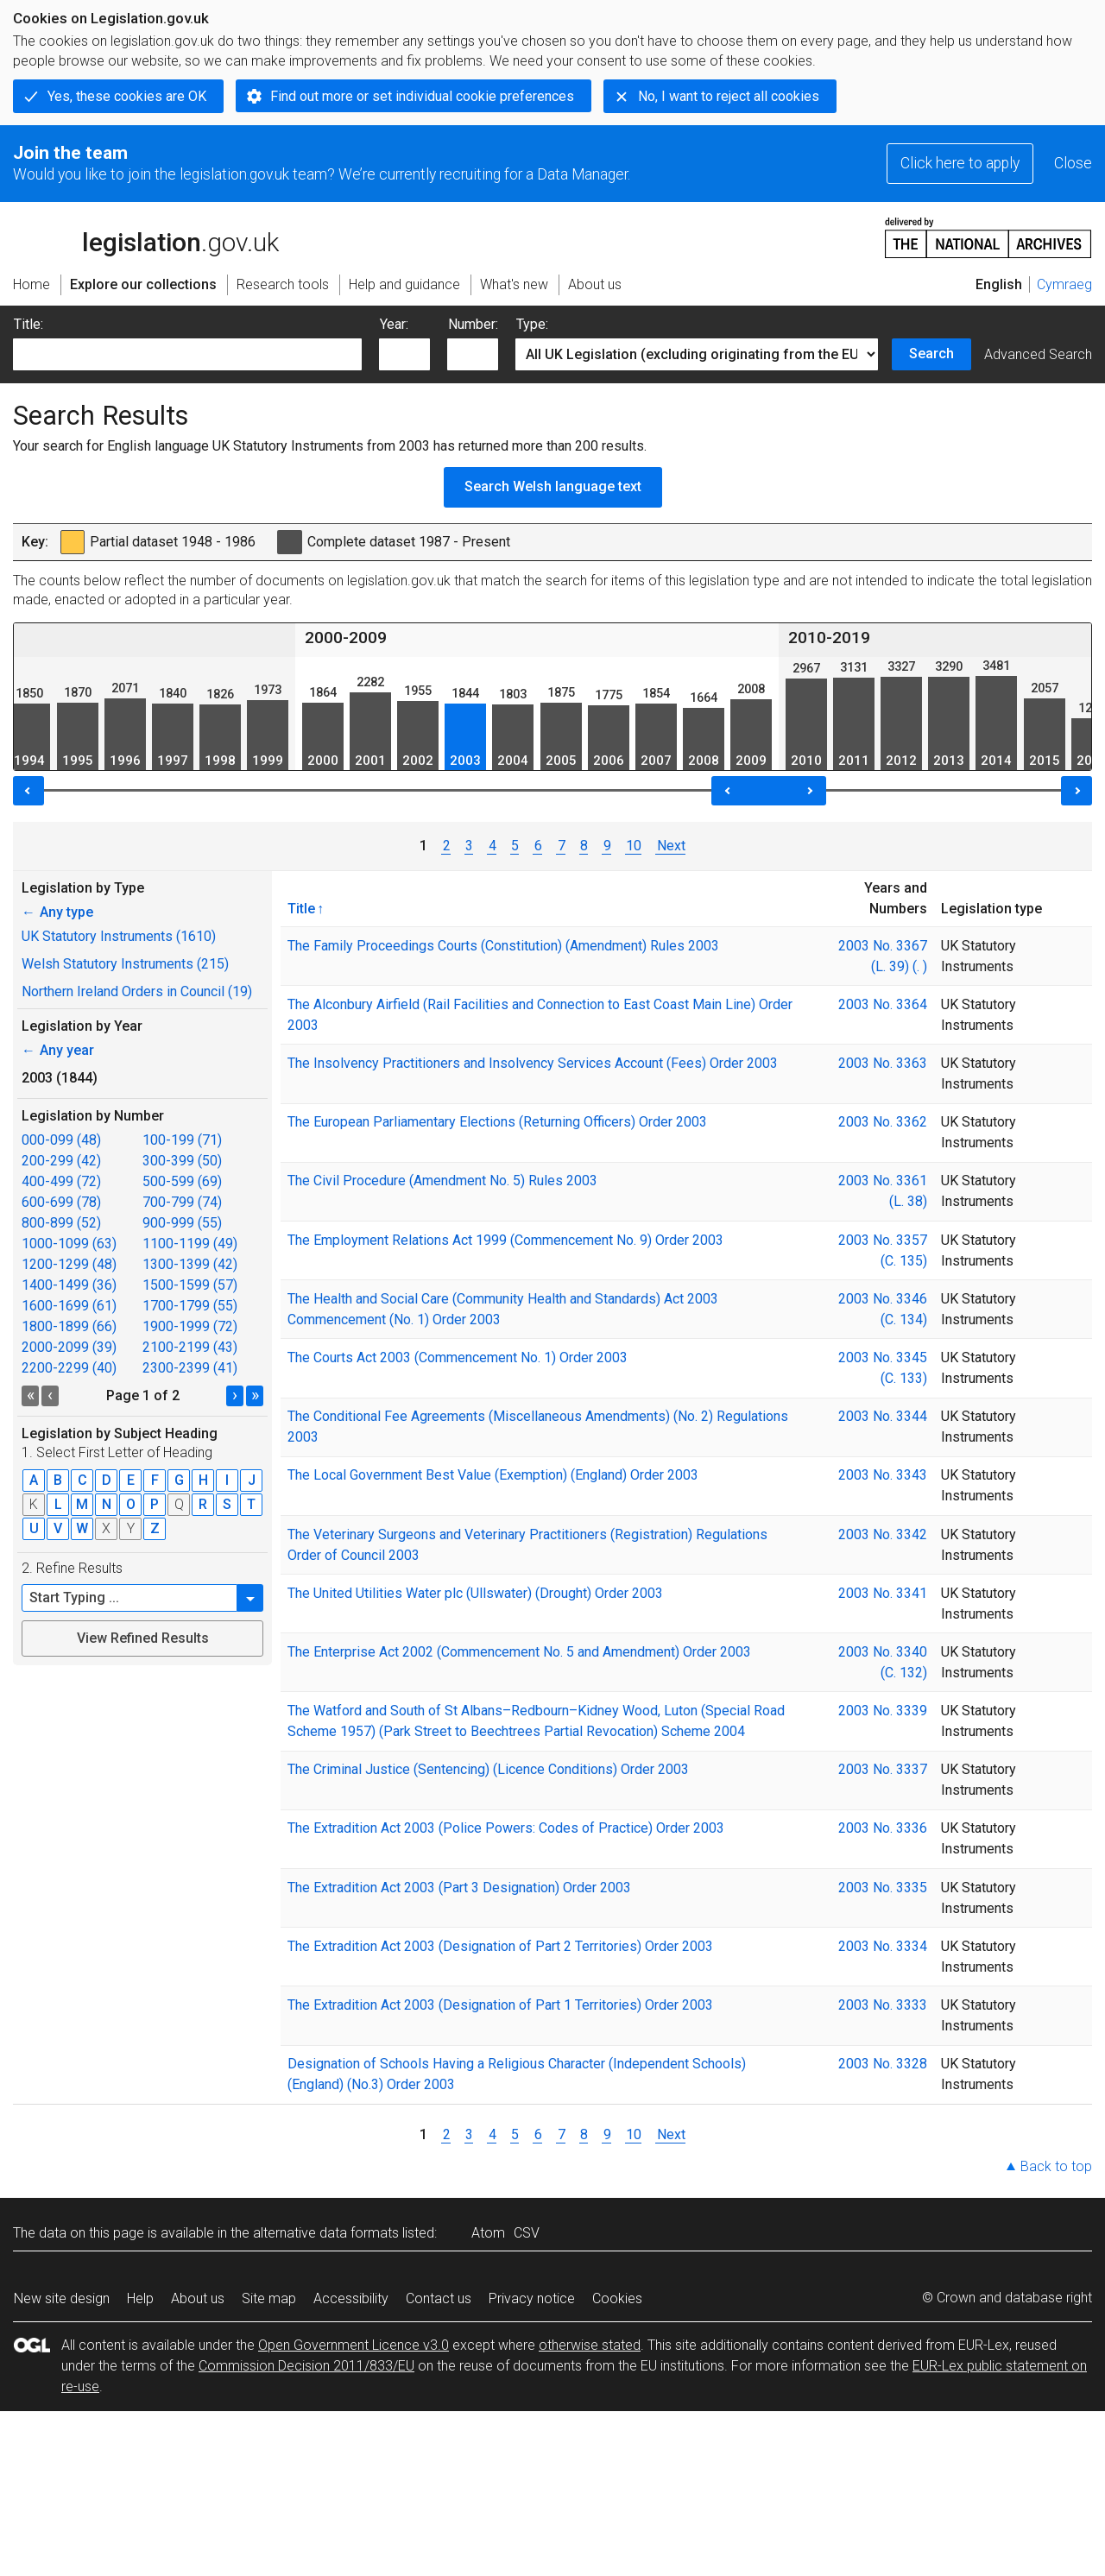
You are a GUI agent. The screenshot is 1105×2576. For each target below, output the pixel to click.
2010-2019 (829, 637)
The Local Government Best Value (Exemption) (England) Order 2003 (492, 1475)
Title (301, 908)
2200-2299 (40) (69, 1368)
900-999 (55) (182, 1223)
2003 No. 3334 (882, 1946)
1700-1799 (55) (189, 1305)
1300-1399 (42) (189, 1264)
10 (633, 845)
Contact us (438, 2298)
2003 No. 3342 (882, 1534)
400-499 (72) (61, 1181)
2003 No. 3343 (882, 1475)
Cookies (617, 2298)
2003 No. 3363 (882, 1063)
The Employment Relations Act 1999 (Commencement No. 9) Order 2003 (505, 1240)
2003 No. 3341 (882, 1593)
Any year (58, 1050)
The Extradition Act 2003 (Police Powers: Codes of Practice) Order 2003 (505, 1828)
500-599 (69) (182, 1181)
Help (140, 2298)
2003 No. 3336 (882, 1828)
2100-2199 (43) (189, 1347)
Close (1073, 163)
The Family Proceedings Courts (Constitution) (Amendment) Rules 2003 (503, 946)
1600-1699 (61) (69, 1305)
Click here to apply (960, 163)
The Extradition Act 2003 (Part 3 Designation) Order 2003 (459, 1887)
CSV (527, 2233)
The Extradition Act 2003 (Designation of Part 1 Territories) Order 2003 (500, 2005)
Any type (57, 912)
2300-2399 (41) (189, 1368)
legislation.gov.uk (146, 236)
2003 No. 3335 (882, 1887)
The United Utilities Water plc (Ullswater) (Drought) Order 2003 (475, 1593)
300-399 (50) (182, 1160)
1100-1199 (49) (189, 1243)
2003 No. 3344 (882, 1416)
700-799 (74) (182, 1202)
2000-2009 (346, 637)
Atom (488, 2233)
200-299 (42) (61, 1160)
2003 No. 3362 (882, 1122)
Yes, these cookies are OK (126, 96)
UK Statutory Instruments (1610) (119, 936)
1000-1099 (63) (69, 1243)
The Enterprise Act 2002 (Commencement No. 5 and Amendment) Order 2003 (519, 1652)
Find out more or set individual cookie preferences (422, 96)
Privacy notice (532, 2298)
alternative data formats (326, 2233)
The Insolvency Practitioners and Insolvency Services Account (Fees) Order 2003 (532, 1063)
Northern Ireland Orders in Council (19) (137, 991)
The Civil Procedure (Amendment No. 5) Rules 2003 (442, 1180)
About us (197, 2298)
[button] (250, 1598)
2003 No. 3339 (882, 1710)
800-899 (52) (61, 1223)
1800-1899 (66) (69, 1326)
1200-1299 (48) (69, 1264)
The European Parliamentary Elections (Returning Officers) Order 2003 (497, 1122)
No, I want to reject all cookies (728, 96)
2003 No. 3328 (882, 2063)
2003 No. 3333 (882, 2005)
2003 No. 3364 (882, 1004)
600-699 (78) (61, 1202)
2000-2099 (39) (69, 1347)
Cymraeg (1064, 284)
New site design (62, 2298)
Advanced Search (1038, 354)
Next (670, 845)
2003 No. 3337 (882, 1769)
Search (931, 353)
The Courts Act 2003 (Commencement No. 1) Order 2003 (457, 1357)
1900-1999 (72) (189, 1326)
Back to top (1056, 2166)
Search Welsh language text (552, 486)
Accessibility (350, 2298)
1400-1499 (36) (69, 1285)
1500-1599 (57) (189, 1285)
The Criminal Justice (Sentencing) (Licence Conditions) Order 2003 (488, 1769)
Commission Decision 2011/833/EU (306, 2366)
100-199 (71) (182, 1140)
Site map (269, 2298)
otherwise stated (590, 2345)
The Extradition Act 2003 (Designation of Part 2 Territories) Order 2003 (500, 1946)
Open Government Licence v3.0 (353, 2345)
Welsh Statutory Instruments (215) (125, 964)
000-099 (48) (61, 1140)
